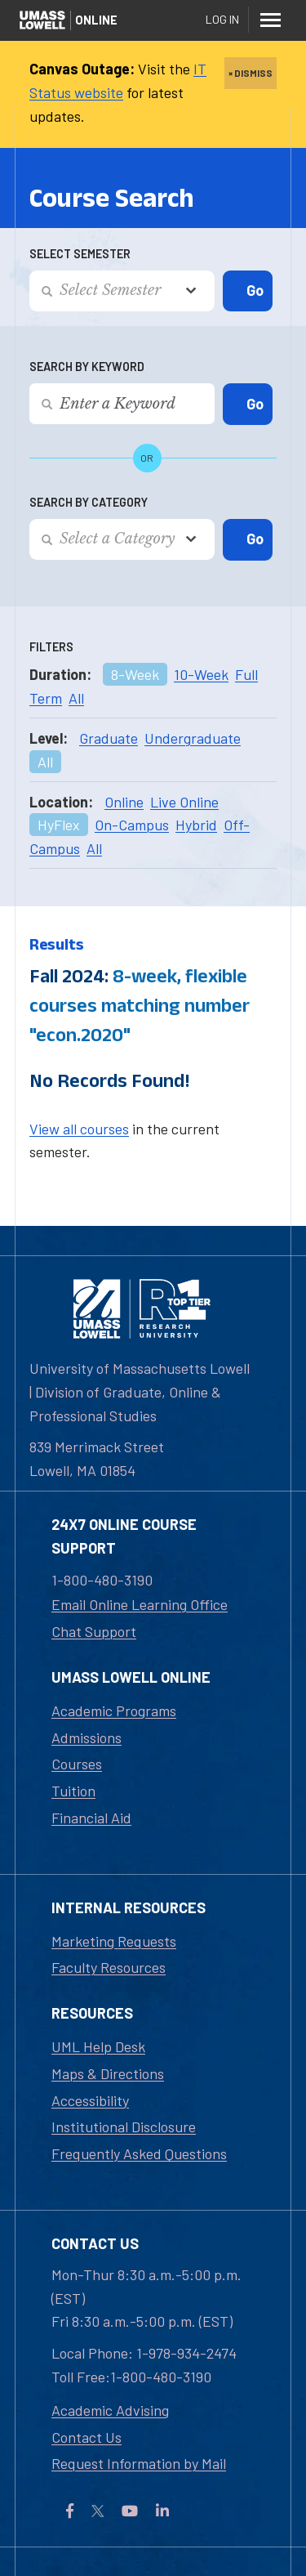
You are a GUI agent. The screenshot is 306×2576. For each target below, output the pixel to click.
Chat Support (93, 1631)
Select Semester (80, 254)
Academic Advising (110, 2410)
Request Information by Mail (138, 2463)
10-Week (201, 674)
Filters (51, 647)
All (76, 698)
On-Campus (132, 825)
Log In (222, 19)
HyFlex (59, 825)
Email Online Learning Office (139, 1604)
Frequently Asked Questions (139, 2153)
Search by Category (88, 502)
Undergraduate (192, 738)
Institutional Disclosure (123, 2126)
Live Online (184, 802)
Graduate (108, 738)
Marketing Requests (113, 1941)
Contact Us (86, 2437)
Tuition (73, 1791)
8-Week (135, 674)
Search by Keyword (86, 366)
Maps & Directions (107, 2073)
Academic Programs (113, 1711)
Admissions (86, 1737)
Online (124, 802)
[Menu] (270, 20)
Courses (76, 1764)
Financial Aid (91, 1818)
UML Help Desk (98, 2046)
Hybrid (196, 825)
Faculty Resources (108, 1967)
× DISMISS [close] (250, 72)
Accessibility (90, 2100)
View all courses (79, 1129)
